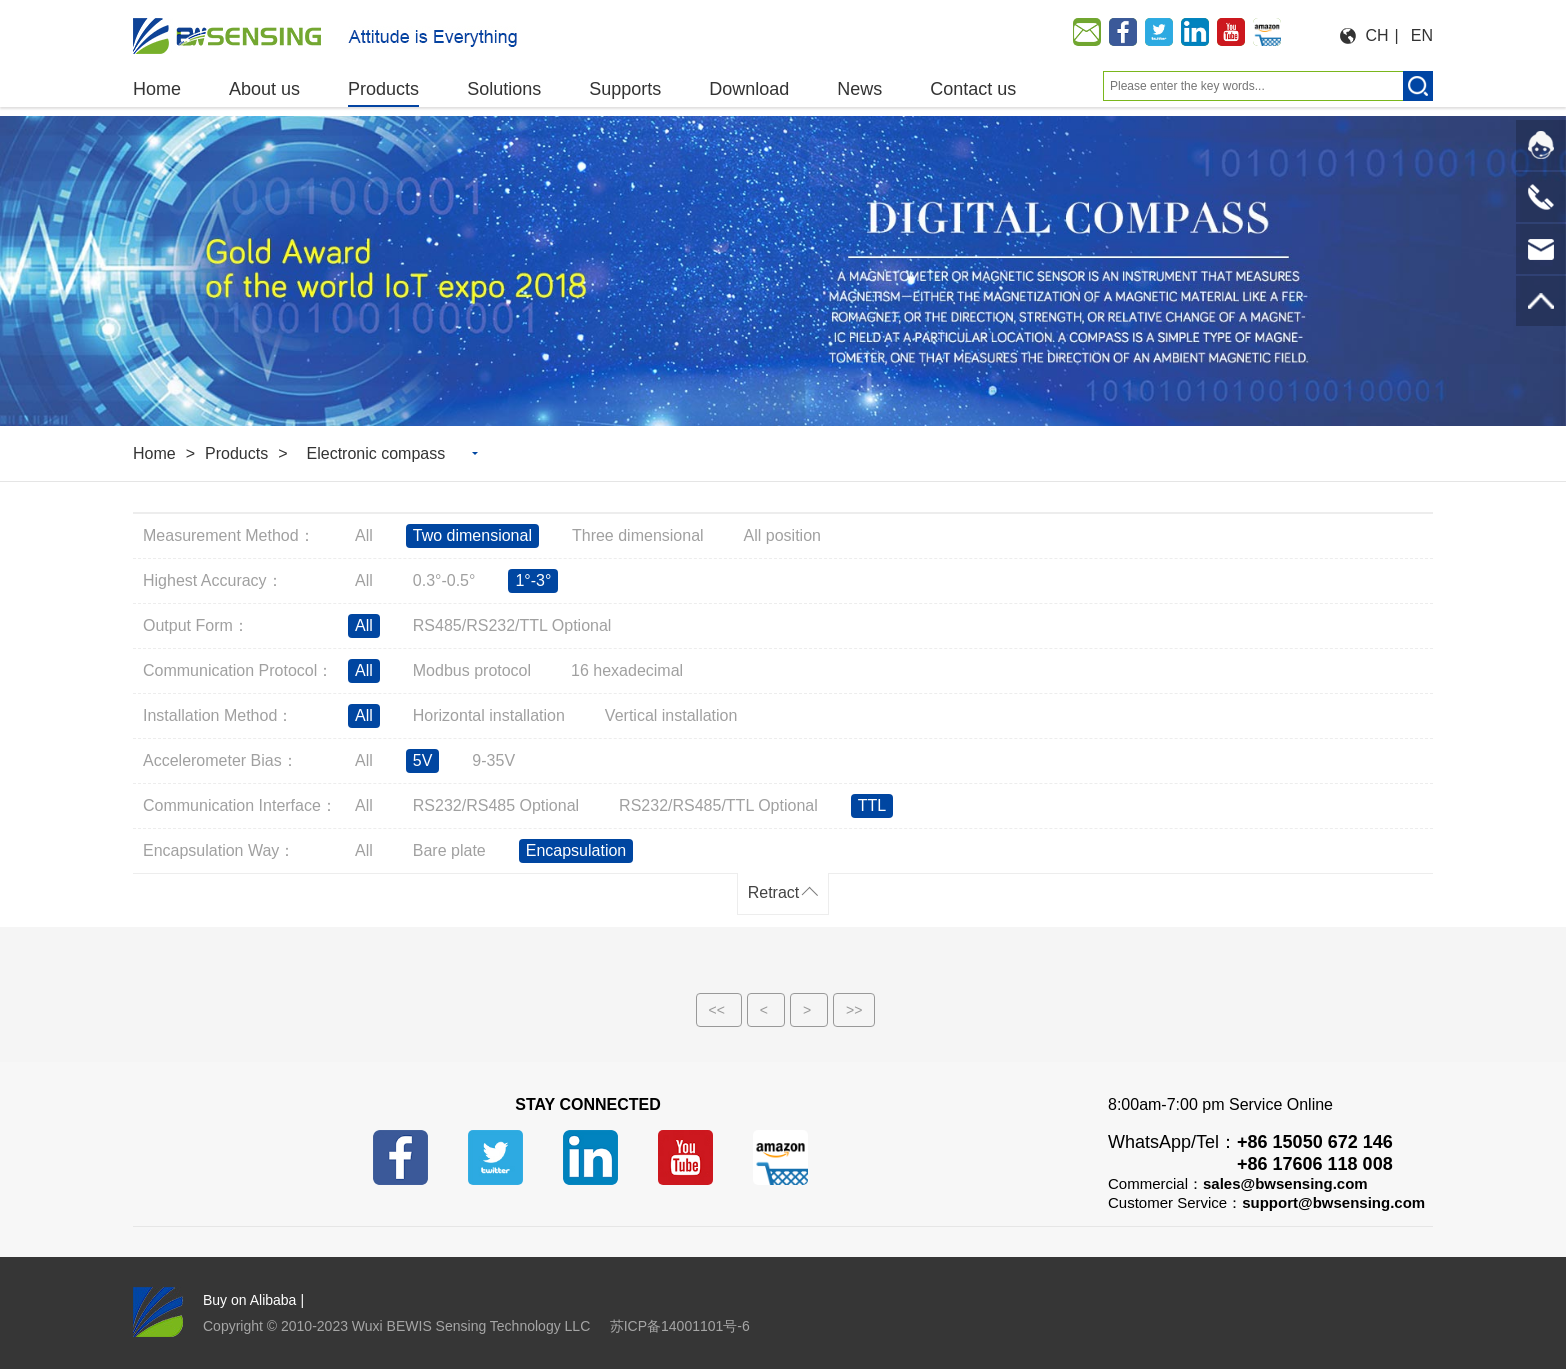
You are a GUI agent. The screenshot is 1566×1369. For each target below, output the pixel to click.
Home (154, 453)
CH (1377, 35)
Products (236, 453)
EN (1422, 35)
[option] (783, 271)
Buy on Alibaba (249, 1300)
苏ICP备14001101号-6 (680, 1326)
